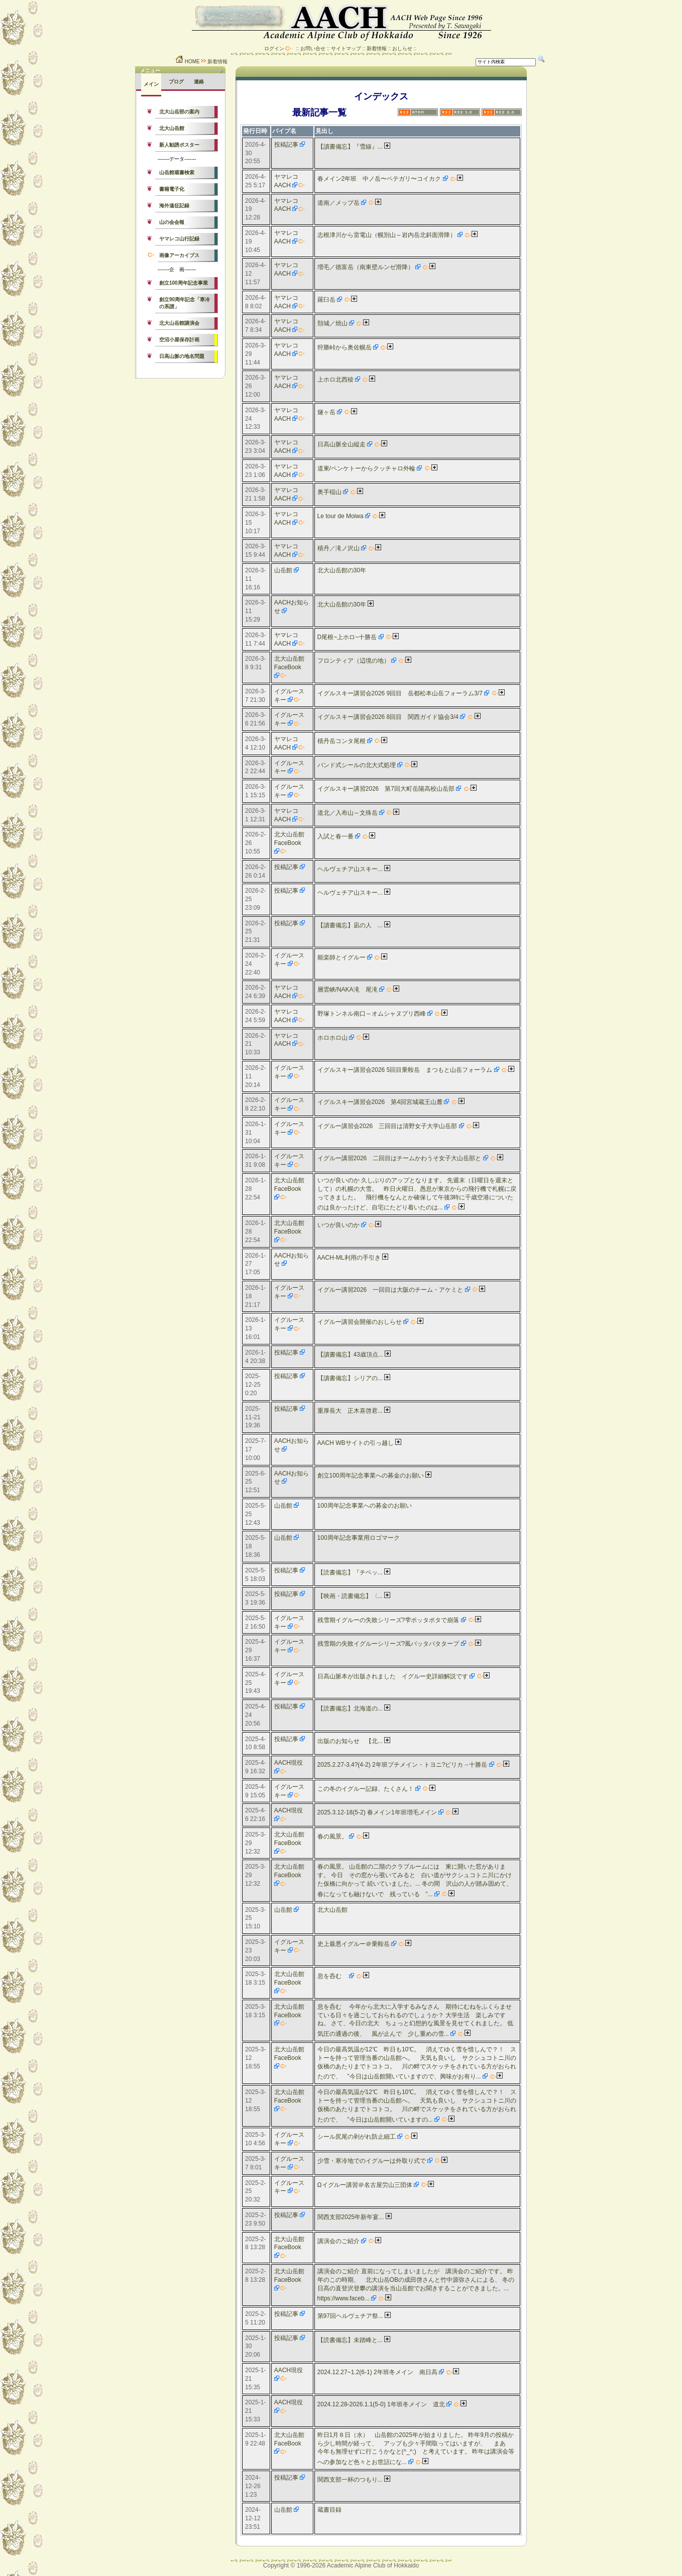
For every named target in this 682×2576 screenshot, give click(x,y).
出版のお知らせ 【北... (350, 1741)
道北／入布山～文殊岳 (347, 812)
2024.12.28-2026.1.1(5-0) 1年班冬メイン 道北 (381, 2404)
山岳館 (283, 570)
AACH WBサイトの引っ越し (355, 1442)
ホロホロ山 (332, 1037)
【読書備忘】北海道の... (350, 1708)
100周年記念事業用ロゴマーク (358, 1537)
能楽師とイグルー (341, 957)
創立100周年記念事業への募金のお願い (370, 1475)
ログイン (274, 48)
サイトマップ (346, 48)
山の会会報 (171, 222)
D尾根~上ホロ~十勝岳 (347, 637)
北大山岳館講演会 (179, 323)
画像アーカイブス (179, 255)
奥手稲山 (329, 492)
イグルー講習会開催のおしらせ (359, 1321)
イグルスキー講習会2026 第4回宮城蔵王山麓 (379, 1102)
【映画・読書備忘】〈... (350, 1596)
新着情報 (377, 48)
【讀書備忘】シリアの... (350, 1378)
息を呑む (332, 1976)
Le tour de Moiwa (340, 516)
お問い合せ (312, 48)
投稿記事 (286, 144)
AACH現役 (288, 1762)
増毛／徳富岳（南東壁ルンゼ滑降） (365, 267)
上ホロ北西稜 (335, 379)
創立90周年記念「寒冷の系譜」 (184, 303)
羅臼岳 (326, 299)
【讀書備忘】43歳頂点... (350, 1354)
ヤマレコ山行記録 (179, 238)
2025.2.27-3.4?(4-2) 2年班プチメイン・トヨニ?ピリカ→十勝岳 (402, 1764)
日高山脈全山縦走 (341, 444)
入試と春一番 (335, 836)
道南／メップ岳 (338, 202)
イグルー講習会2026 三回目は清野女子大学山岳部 (387, 1126)
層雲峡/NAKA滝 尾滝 (347, 989)
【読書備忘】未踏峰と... (350, 2340)
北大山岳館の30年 (341, 570)
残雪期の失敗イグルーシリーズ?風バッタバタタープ (388, 1643)
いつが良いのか (338, 1225)
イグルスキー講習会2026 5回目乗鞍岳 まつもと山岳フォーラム (405, 1069)
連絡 (199, 81)
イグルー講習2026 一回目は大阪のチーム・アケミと (390, 1289)
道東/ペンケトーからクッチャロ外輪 (366, 468)
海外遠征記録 (174, 205)
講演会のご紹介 (338, 2241)
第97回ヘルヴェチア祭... (350, 2315)
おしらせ (402, 48)
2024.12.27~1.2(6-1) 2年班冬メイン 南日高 (377, 2372)
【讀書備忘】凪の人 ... (350, 925)
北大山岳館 (171, 128)
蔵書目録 (329, 2509)
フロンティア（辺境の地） (353, 660)
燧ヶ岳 (326, 412)
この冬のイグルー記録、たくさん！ (365, 1788)
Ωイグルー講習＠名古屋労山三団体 (364, 2184)
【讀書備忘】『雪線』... (350, 146)
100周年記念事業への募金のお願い (364, 1505)
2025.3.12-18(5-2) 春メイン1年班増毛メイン (377, 1812)
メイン (151, 84)
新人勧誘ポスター (179, 145)
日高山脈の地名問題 (181, 356)
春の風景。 (332, 1836)
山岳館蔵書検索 (176, 172)
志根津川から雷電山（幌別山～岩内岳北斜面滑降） (386, 234)
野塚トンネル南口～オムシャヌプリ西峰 (371, 1013)
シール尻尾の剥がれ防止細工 (356, 2136)
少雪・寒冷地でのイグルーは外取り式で (371, 2160)
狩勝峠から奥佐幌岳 (344, 347)
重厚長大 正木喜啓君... (350, 1410)
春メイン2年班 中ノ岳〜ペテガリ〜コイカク (379, 178)
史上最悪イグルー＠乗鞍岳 (353, 1943)
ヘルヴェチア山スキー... (350, 869)
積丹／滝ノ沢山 (338, 548)
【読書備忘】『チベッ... (350, 1572)
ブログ (176, 81)
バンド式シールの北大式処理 (356, 765)
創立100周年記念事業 (183, 283)
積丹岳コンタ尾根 (341, 741)
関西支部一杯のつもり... (350, 2479)
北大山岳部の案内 (179, 111)
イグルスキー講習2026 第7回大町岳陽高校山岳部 (385, 788)
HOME (187, 61)
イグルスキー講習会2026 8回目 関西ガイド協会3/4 (388, 716)
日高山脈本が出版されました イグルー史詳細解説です (392, 1676)
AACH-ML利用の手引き (349, 1257)
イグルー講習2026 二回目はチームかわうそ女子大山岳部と (399, 1158)
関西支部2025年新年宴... (350, 2217)
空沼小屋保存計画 (179, 339)
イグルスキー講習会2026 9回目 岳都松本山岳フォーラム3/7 (400, 693)
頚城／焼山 (332, 323)
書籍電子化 (171, 189)
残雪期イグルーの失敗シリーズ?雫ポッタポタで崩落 (388, 1620)
